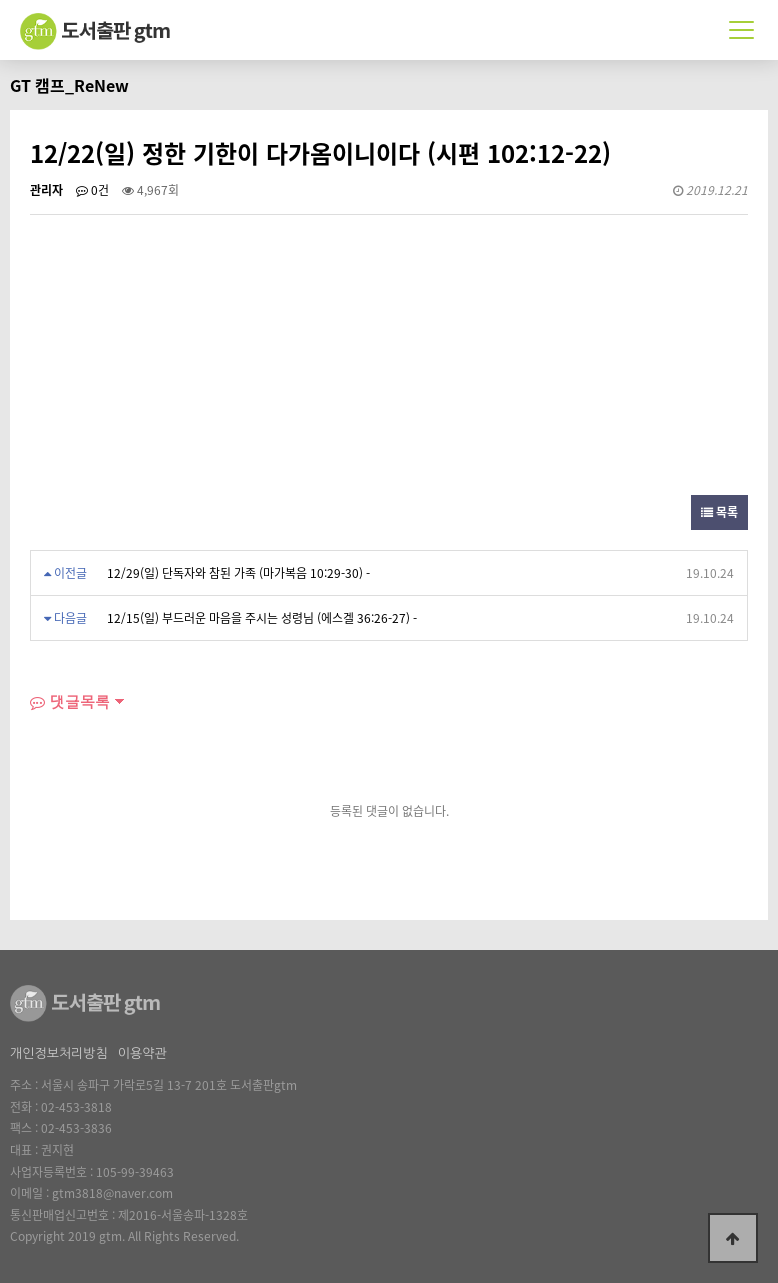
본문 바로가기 (0, 0)
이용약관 (142, 1053)
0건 (92, 190)
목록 (719, 512)
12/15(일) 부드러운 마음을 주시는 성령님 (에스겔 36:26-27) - (262, 618)
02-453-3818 (76, 1107)
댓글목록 (70, 701)
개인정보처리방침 (59, 1053)
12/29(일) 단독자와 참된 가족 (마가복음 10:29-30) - (238, 573)
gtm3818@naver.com (112, 1193)
